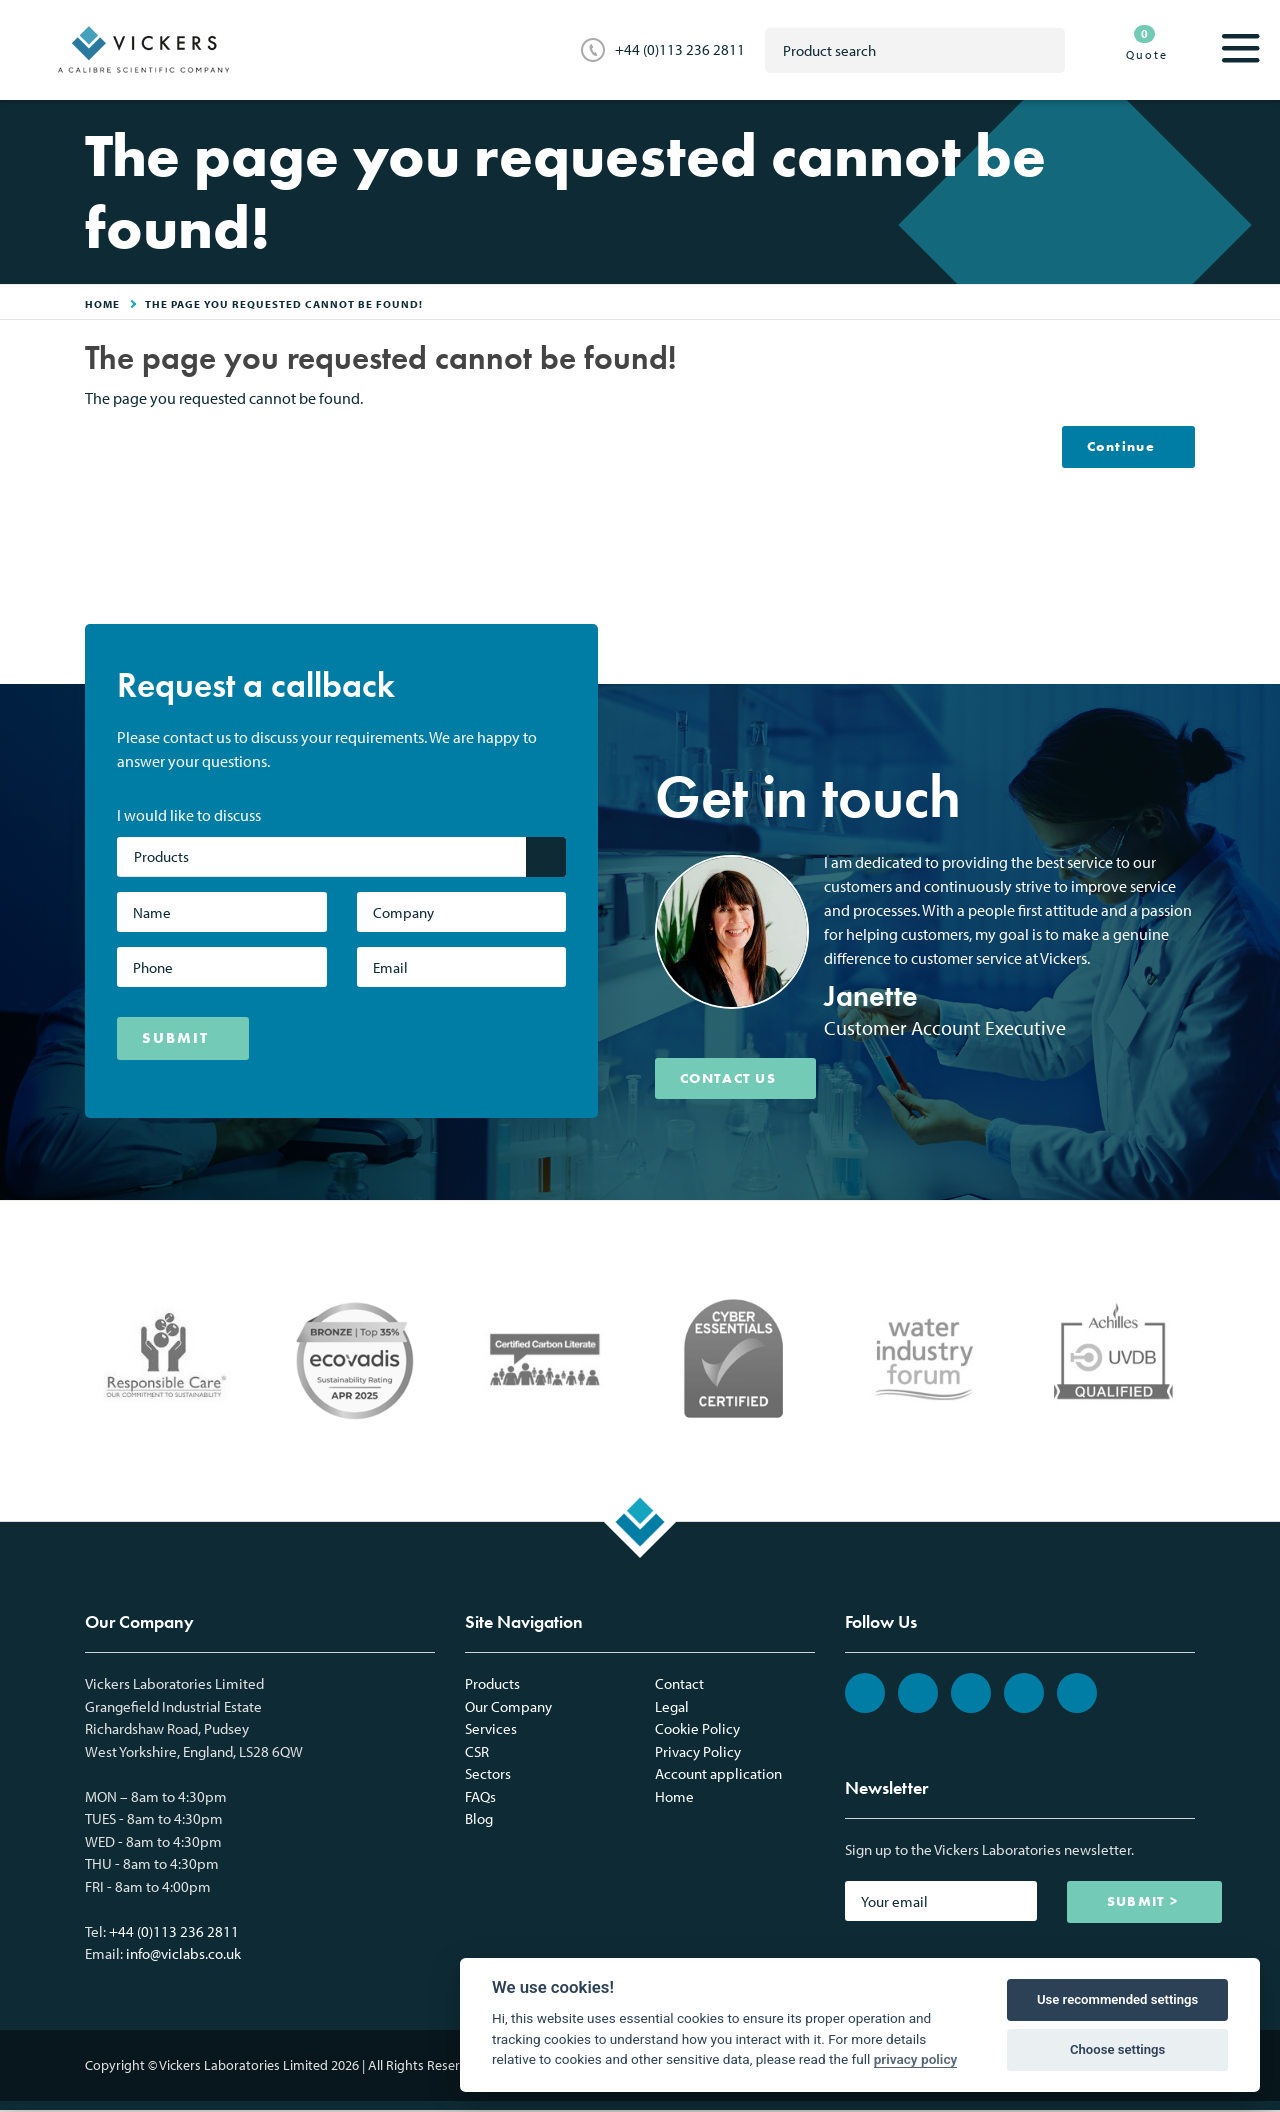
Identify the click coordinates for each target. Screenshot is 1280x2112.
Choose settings (1117, 2049)
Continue (1116, 447)
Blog (479, 1820)
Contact (679, 1685)
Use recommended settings (1117, 1999)
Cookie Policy (697, 1730)
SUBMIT (175, 1039)
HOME (102, 304)
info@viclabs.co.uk (183, 1955)
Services (491, 1730)
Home (674, 1798)
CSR (477, 1753)
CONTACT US (735, 1080)
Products (492, 1685)
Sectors (488, 1775)
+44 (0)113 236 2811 (680, 49)
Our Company (508, 1708)
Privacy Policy (698, 1753)
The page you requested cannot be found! (284, 304)
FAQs (480, 1798)
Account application (718, 1775)
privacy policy (916, 2059)
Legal (672, 1708)
